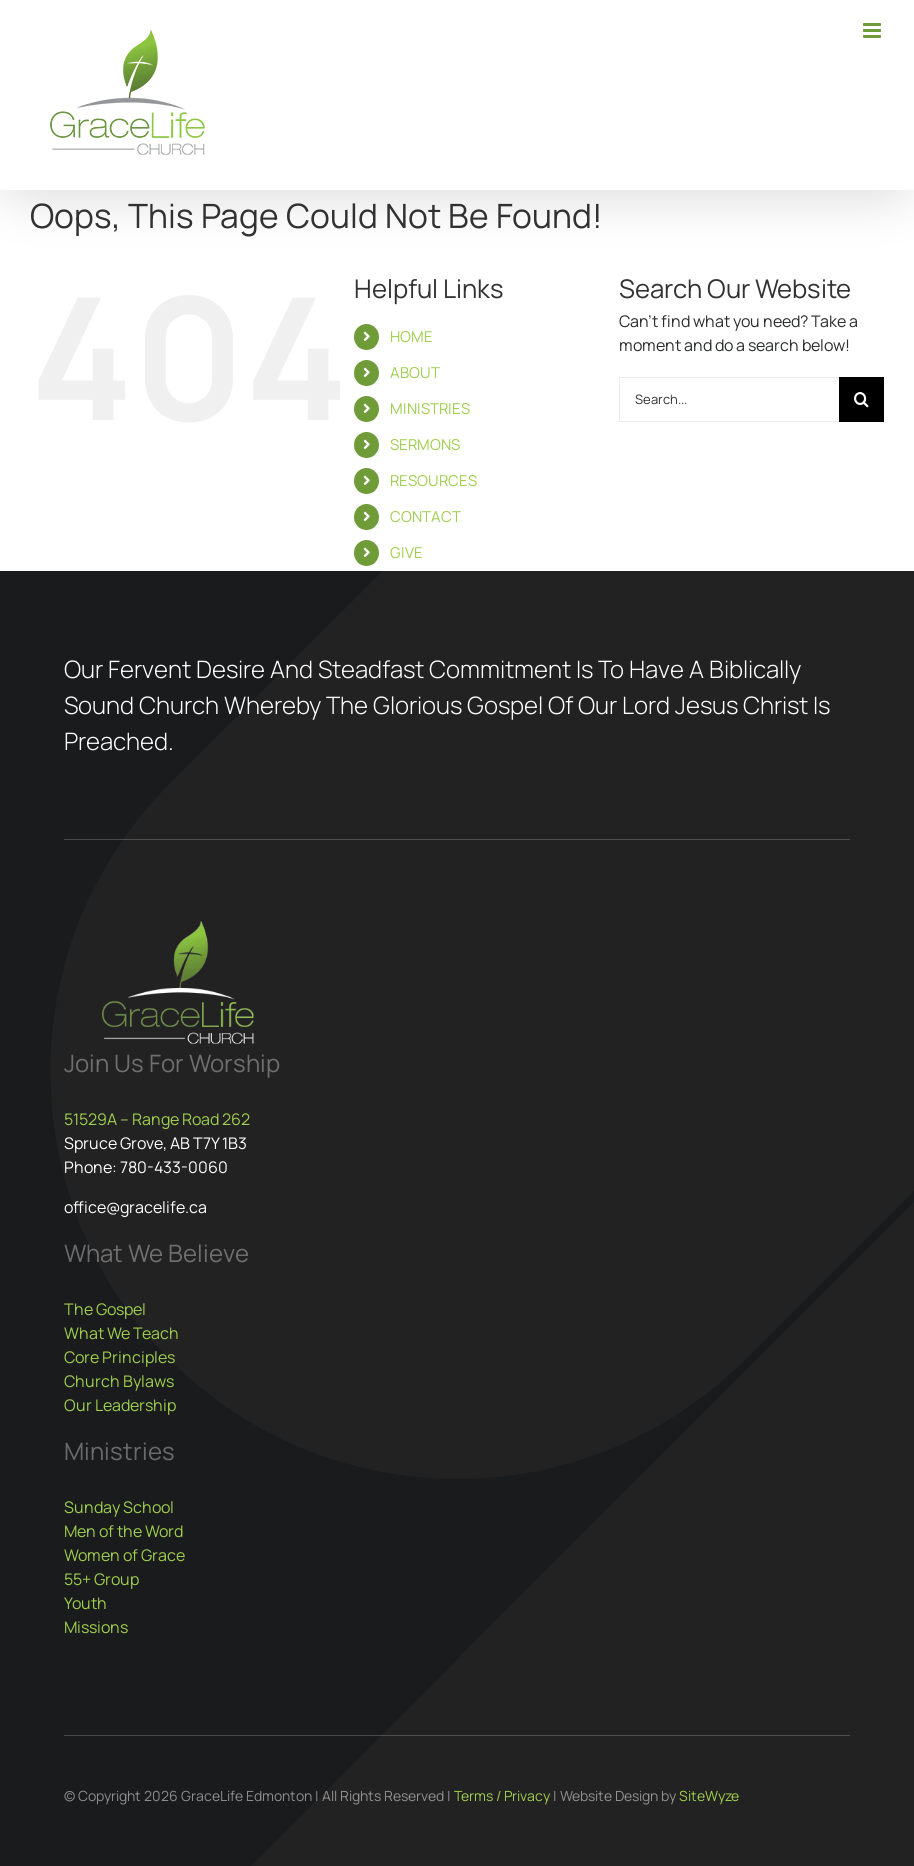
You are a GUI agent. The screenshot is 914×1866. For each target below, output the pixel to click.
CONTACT (425, 516)
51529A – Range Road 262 (157, 1119)
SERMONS (425, 444)
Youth (85, 1603)
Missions (96, 1627)
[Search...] (729, 399)
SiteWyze (709, 1795)
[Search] (861, 399)
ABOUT (415, 372)
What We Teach (121, 1333)
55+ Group (101, 1579)
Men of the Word (123, 1531)
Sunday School (119, 1507)
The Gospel (105, 1309)
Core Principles (119, 1357)
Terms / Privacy (502, 1795)
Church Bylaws (119, 1381)
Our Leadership (120, 1405)
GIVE (406, 552)
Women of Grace (124, 1555)
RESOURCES (433, 480)
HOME (411, 336)
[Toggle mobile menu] (873, 30)
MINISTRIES (430, 408)
